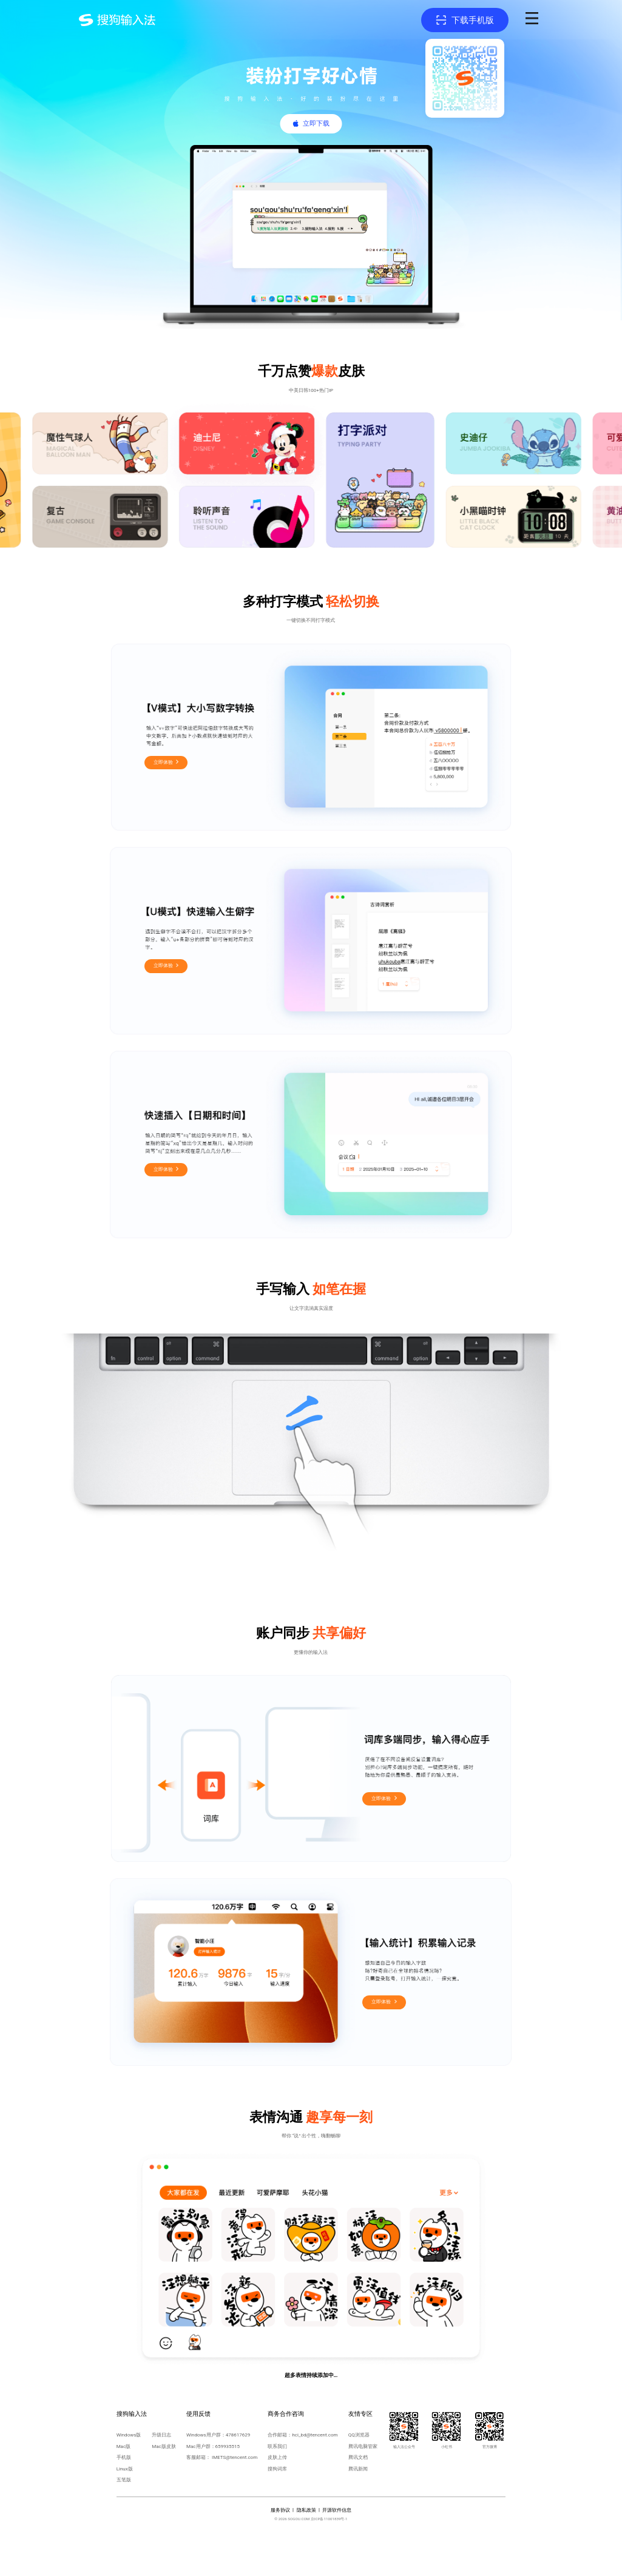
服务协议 (280, 2510)
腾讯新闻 (358, 2469)
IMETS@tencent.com (234, 2457)
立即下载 (316, 123)
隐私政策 (306, 2510)
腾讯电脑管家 (362, 2446)
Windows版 (129, 2435)
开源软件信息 (336, 2510)
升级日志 (161, 2435)
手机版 (124, 2457)
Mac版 (124, 2446)
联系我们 (277, 2446)
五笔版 (124, 2480)
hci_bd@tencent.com (314, 2435)
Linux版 (125, 2469)
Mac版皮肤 (164, 2446)
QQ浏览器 (359, 2435)
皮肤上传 (277, 2457)
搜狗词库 (277, 2469)
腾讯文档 (358, 2457)
